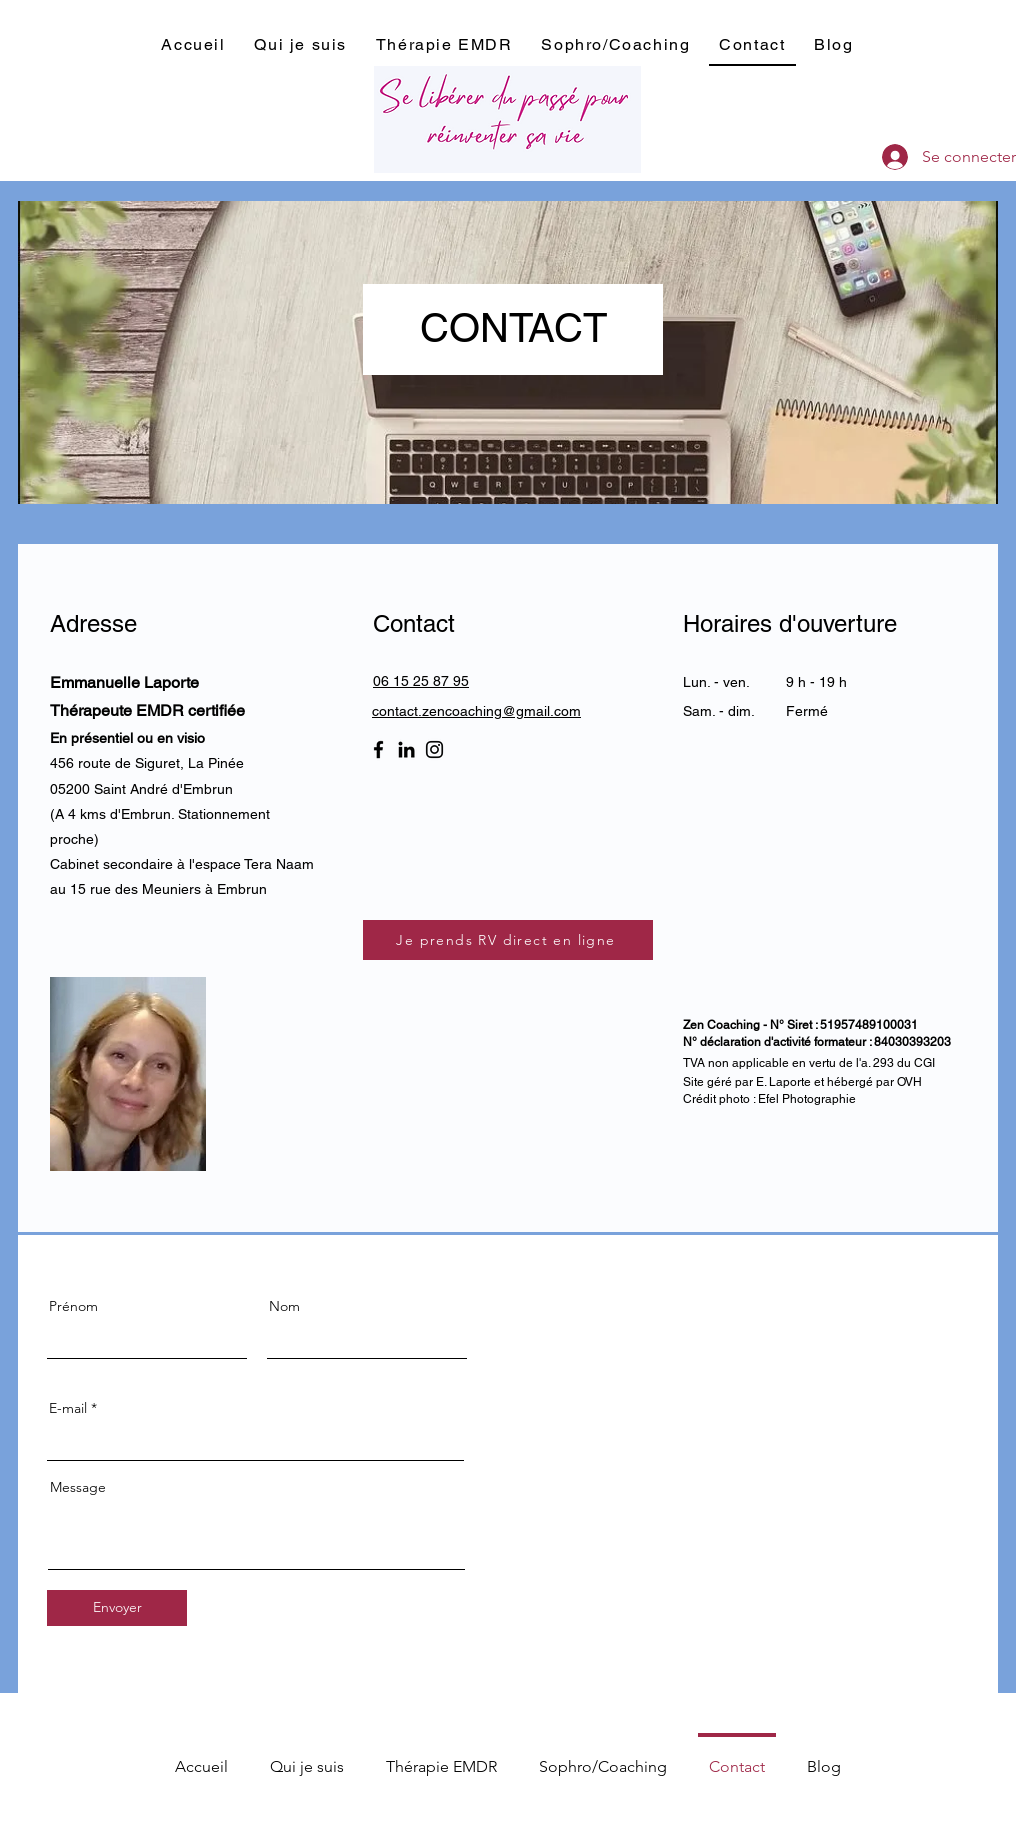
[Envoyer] (117, 1608)
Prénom (73, 1306)
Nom (284, 1306)
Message (78, 1487)
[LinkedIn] (406, 749)
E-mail (68, 1408)
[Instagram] (434, 749)
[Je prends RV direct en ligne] (508, 940)
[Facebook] (378, 749)
